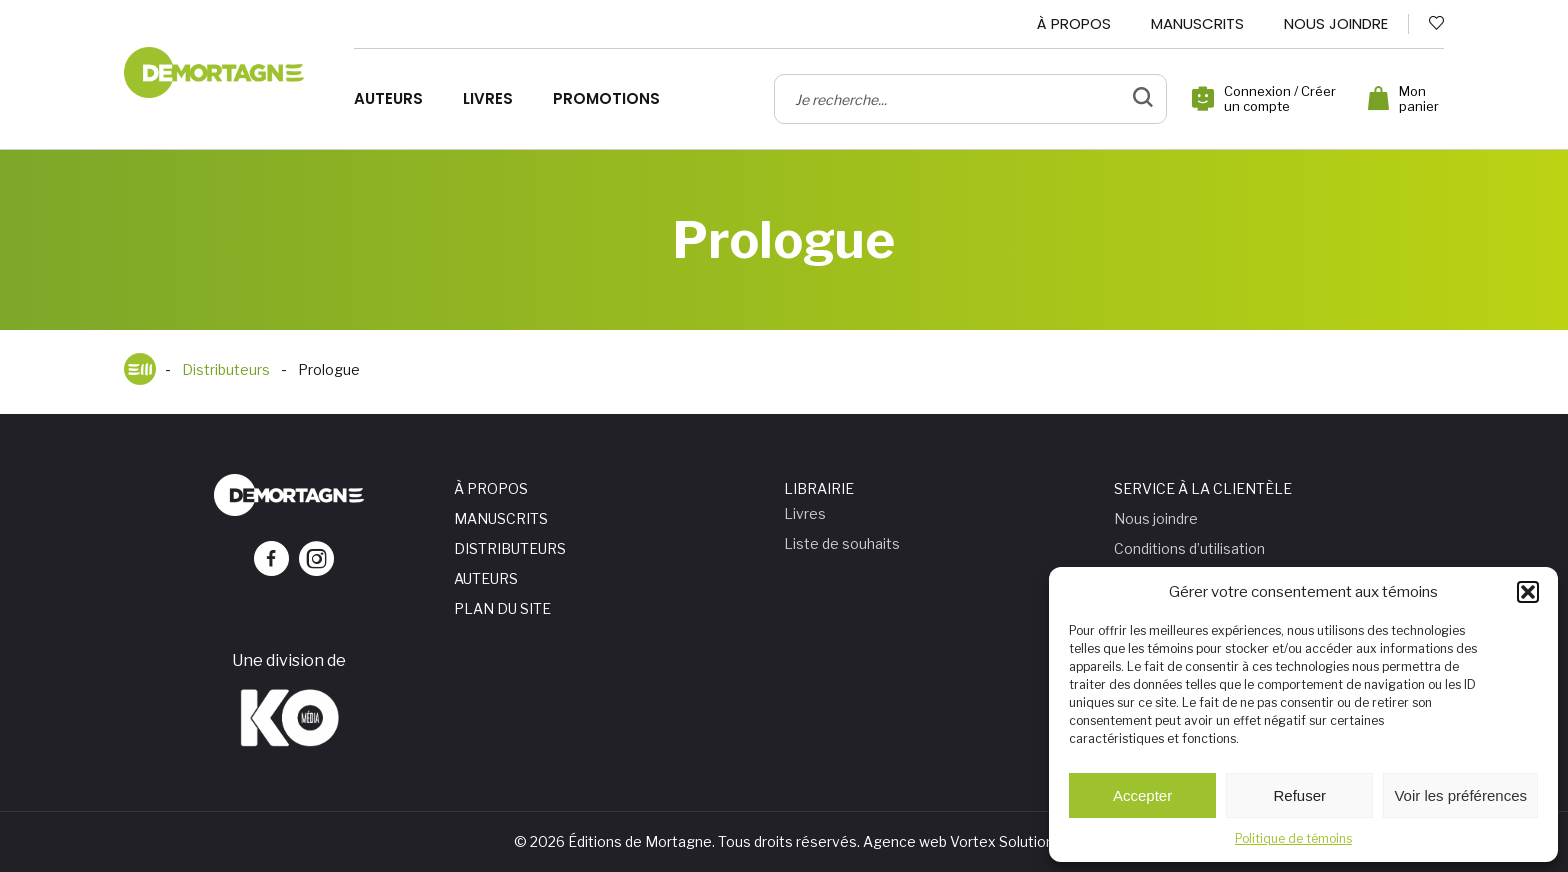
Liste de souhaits (842, 543)
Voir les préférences (1460, 795)
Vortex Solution (1002, 841)
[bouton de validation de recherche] (1143, 99)
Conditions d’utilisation (1189, 548)
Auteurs (388, 99)
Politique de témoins (1293, 838)
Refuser (1300, 795)
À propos (1074, 23)
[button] (1528, 592)
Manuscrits (1197, 23)
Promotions (606, 99)
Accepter (1142, 795)
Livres (488, 99)
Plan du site (502, 608)
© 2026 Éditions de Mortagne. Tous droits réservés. (687, 841)
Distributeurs (510, 548)
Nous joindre (1336, 23)
